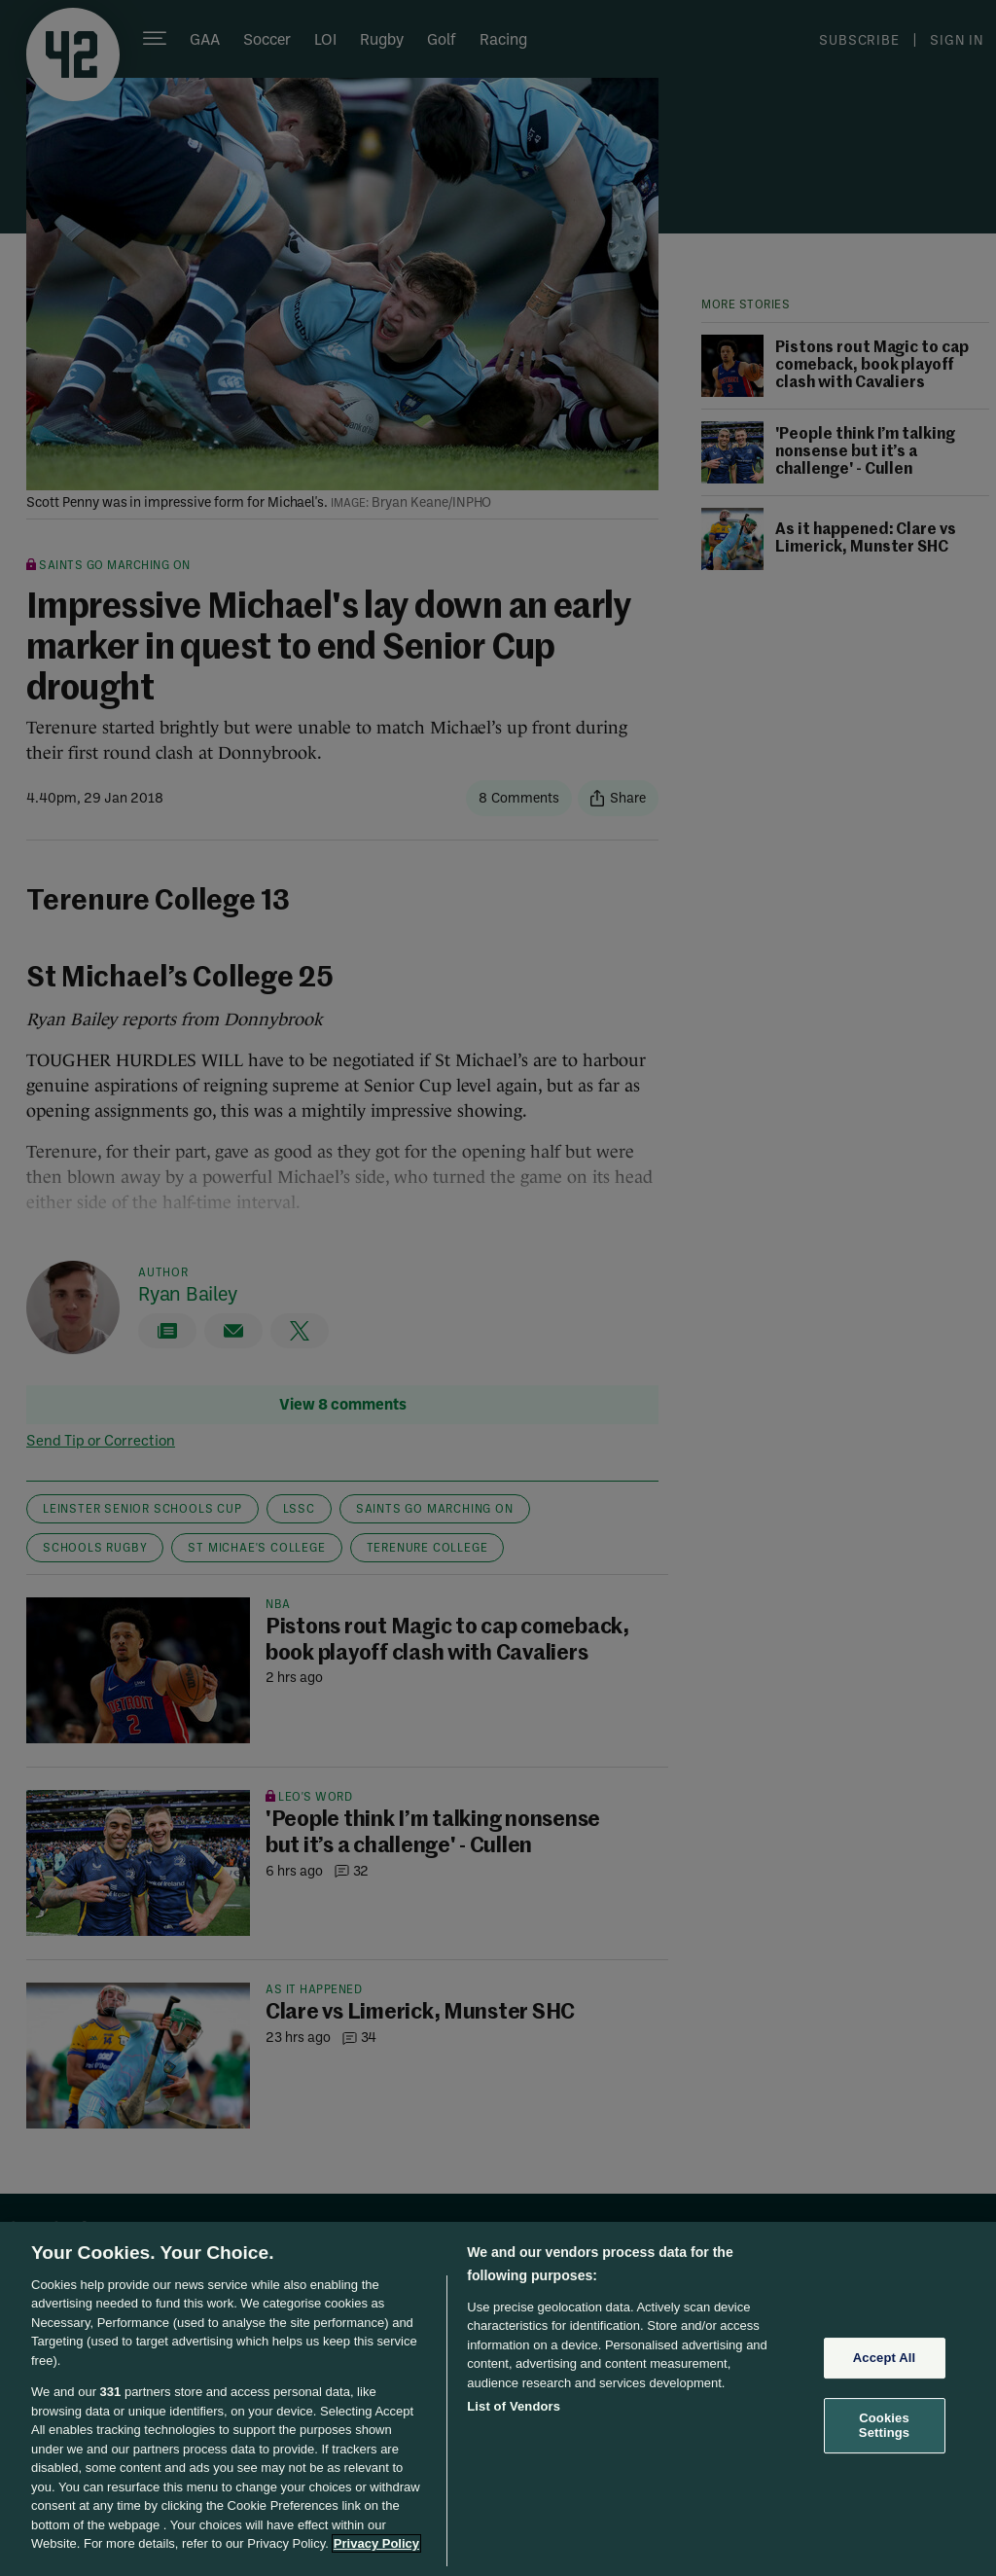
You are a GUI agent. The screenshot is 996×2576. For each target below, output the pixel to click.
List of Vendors (513, 2406)
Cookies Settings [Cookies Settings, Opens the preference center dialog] (884, 2426)
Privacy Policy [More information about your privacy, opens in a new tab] (376, 2543)
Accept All (884, 2357)
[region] (498, 2399)
